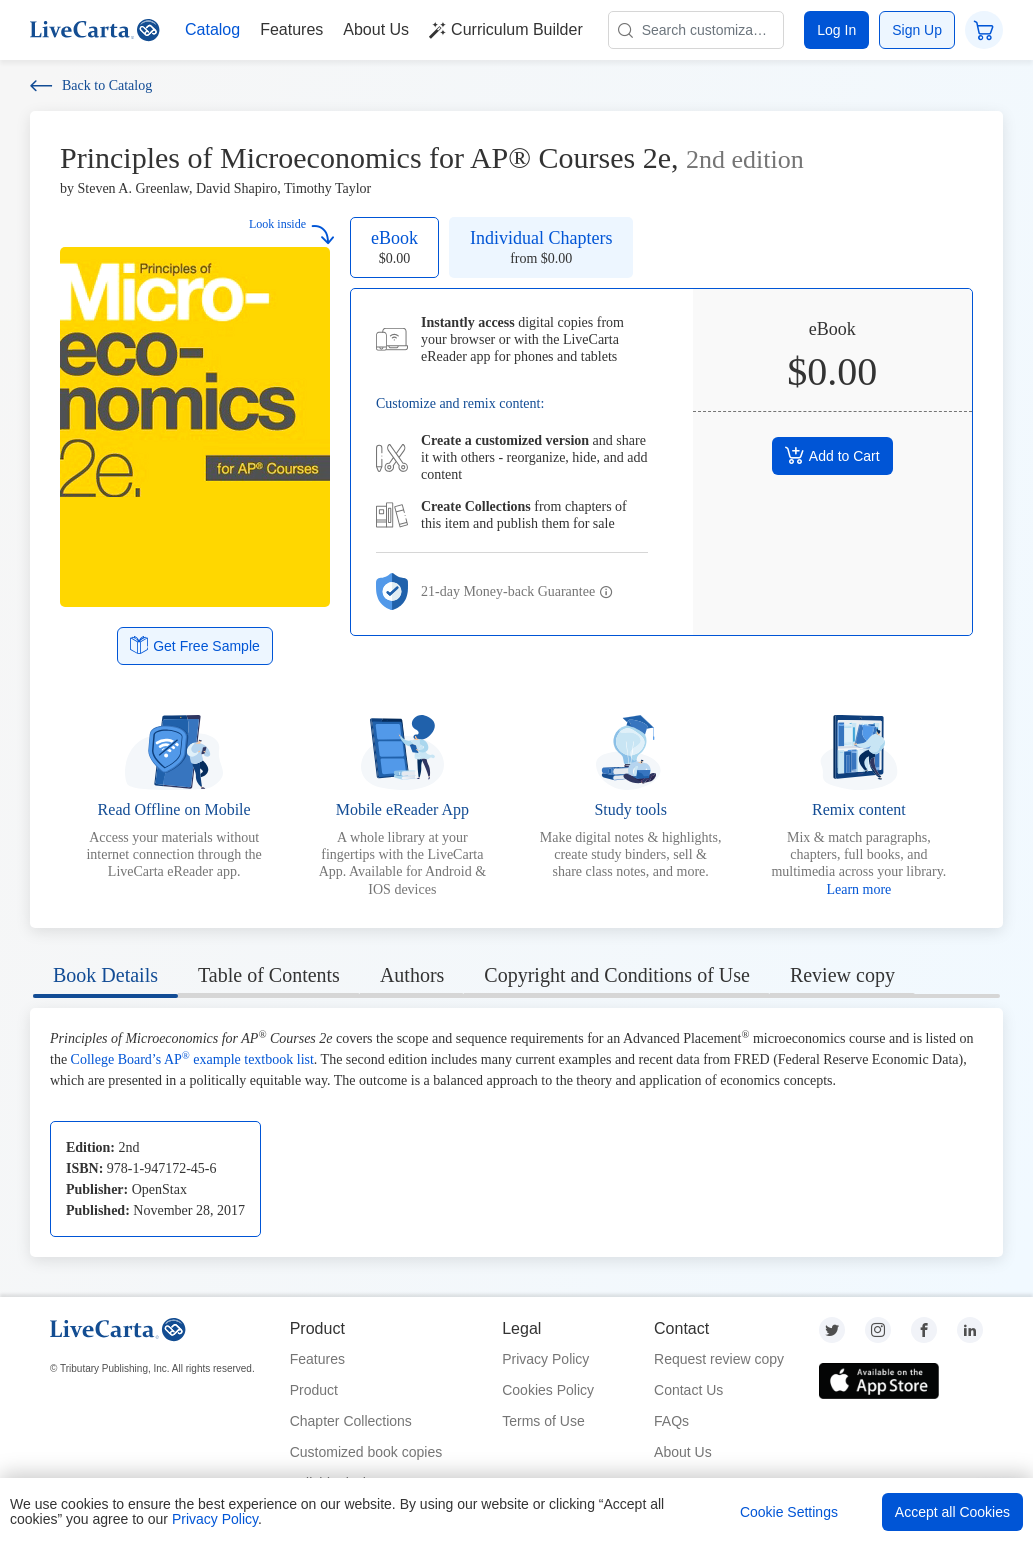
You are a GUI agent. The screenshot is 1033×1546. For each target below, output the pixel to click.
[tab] (105, 978)
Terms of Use (543, 1421)
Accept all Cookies (952, 1512)
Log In (836, 30)
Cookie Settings (789, 1512)
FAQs (671, 1421)
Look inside (292, 230)
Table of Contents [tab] (269, 975)
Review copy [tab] (842, 975)
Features (317, 1359)
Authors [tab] (412, 975)
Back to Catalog (91, 85)
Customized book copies (366, 1452)
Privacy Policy (545, 1359)
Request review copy (719, 1359)
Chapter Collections (351, 1421)
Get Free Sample (195, 645)
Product (314, 1390)
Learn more (858, 889)
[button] (606, 593)
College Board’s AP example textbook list (192, 1059)
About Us (683, 1452)
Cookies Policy (548, 1390)
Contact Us (688, 1390)
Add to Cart (832, 455)
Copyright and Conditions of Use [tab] (617, 975)
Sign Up (917, 30)
